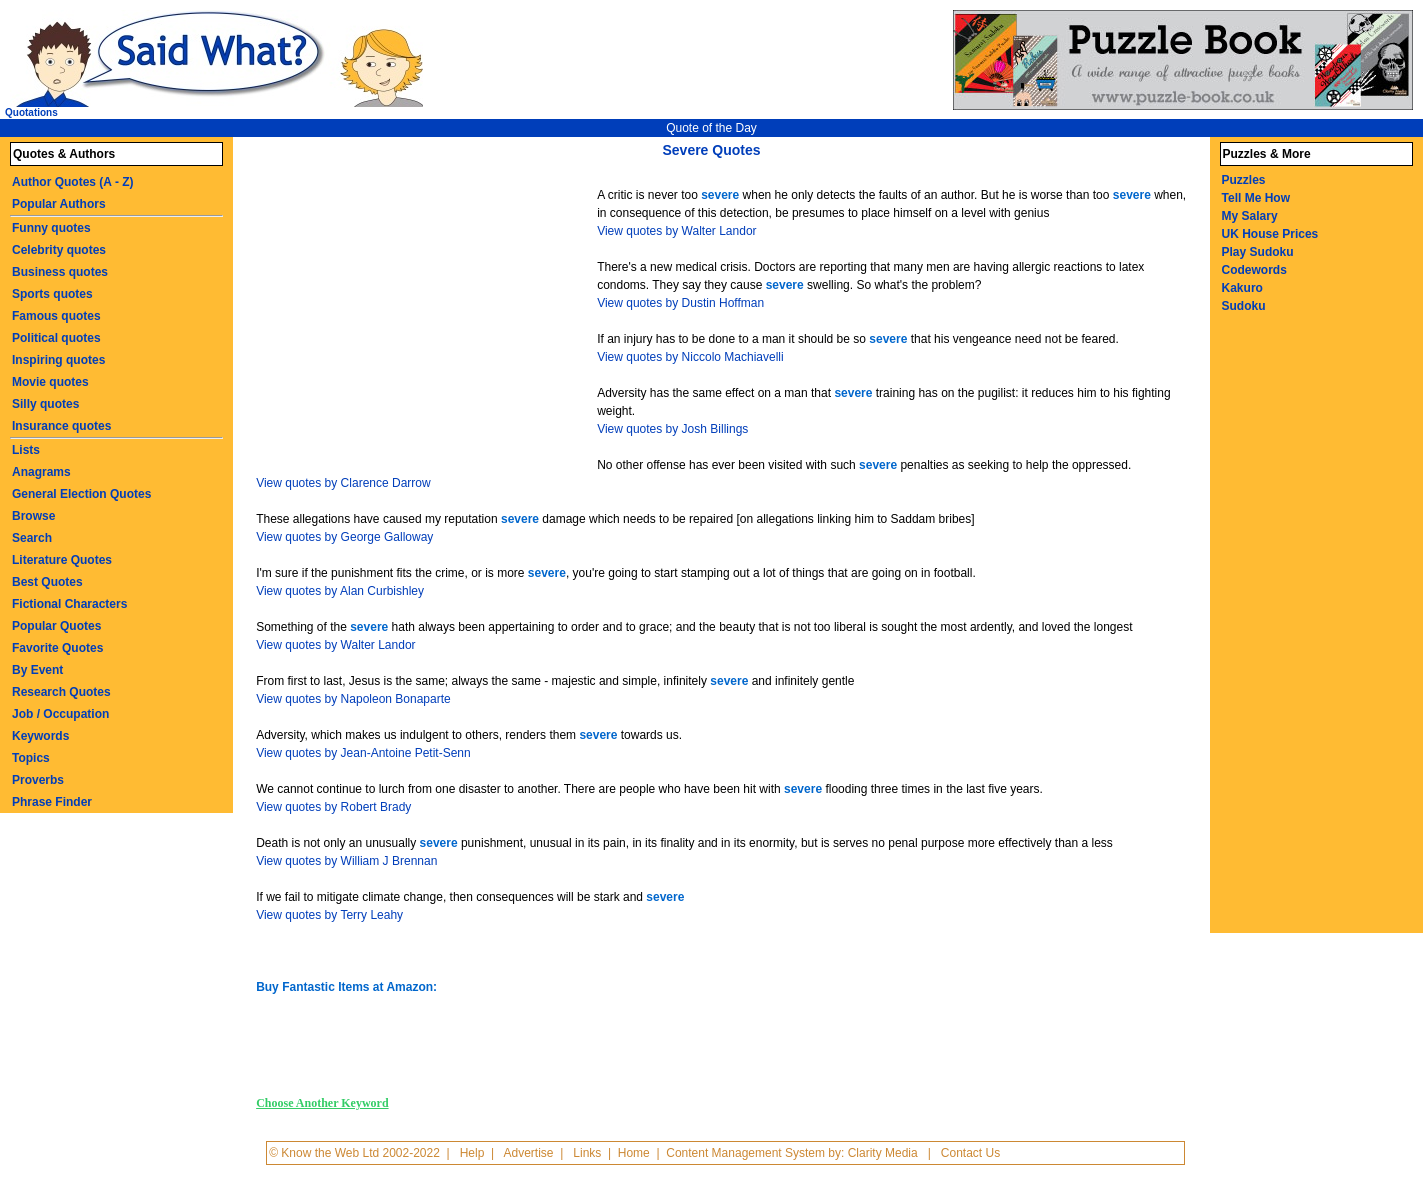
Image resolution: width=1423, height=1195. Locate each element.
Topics (31, 758)
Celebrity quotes (59, 250)
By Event (37, 670)
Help (472, 1153)
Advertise (528, 1153)
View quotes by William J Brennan (346, 861)
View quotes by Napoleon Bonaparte (353, 699)
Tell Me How (1256, 198)
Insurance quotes (61, 426)
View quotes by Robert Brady (333, 807)
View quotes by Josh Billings (672, 429)
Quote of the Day (711, 128)
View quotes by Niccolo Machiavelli (690, 357)
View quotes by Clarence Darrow (343, 483)
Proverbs (38, 780)
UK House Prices (1270, 234)
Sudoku (1244, 306)
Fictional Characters (69, 604)
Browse (33, 516)
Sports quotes (52, 294)
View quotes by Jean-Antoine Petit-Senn (363, 753)
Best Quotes (47, 582)
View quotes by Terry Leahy (329, 915)
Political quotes (56, 338)
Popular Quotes (56, 626)
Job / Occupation (60, 714)
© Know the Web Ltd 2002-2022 (354, 1153)
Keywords (40, 736)
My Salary (1250, 216)
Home (634, 1153)
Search (32, 538)
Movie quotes (50, 382)
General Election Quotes (81, 494)
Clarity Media (883, 1153)
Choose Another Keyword (322, 1103)
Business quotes (60, 272)
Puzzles (1244, 180)
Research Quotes (61, 692)
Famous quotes (56, 316)
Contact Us (970, 1153)
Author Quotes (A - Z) (73, 182)
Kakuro (1242, 288)
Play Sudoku (1258, 252)
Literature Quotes (62, 560)
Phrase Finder (52, 802)
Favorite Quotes (57, 648)
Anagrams (41, 472)
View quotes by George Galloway (344, 537)
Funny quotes (51, 228)
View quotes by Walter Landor (676, 231)
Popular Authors (59, 204)
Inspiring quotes (58, 360)
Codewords (1254, 270)
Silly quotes (45, 404)
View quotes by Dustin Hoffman (680, 303)
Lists (26, 450)
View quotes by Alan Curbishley (340, 591)
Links (587, 1153)
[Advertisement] (429, 318)
